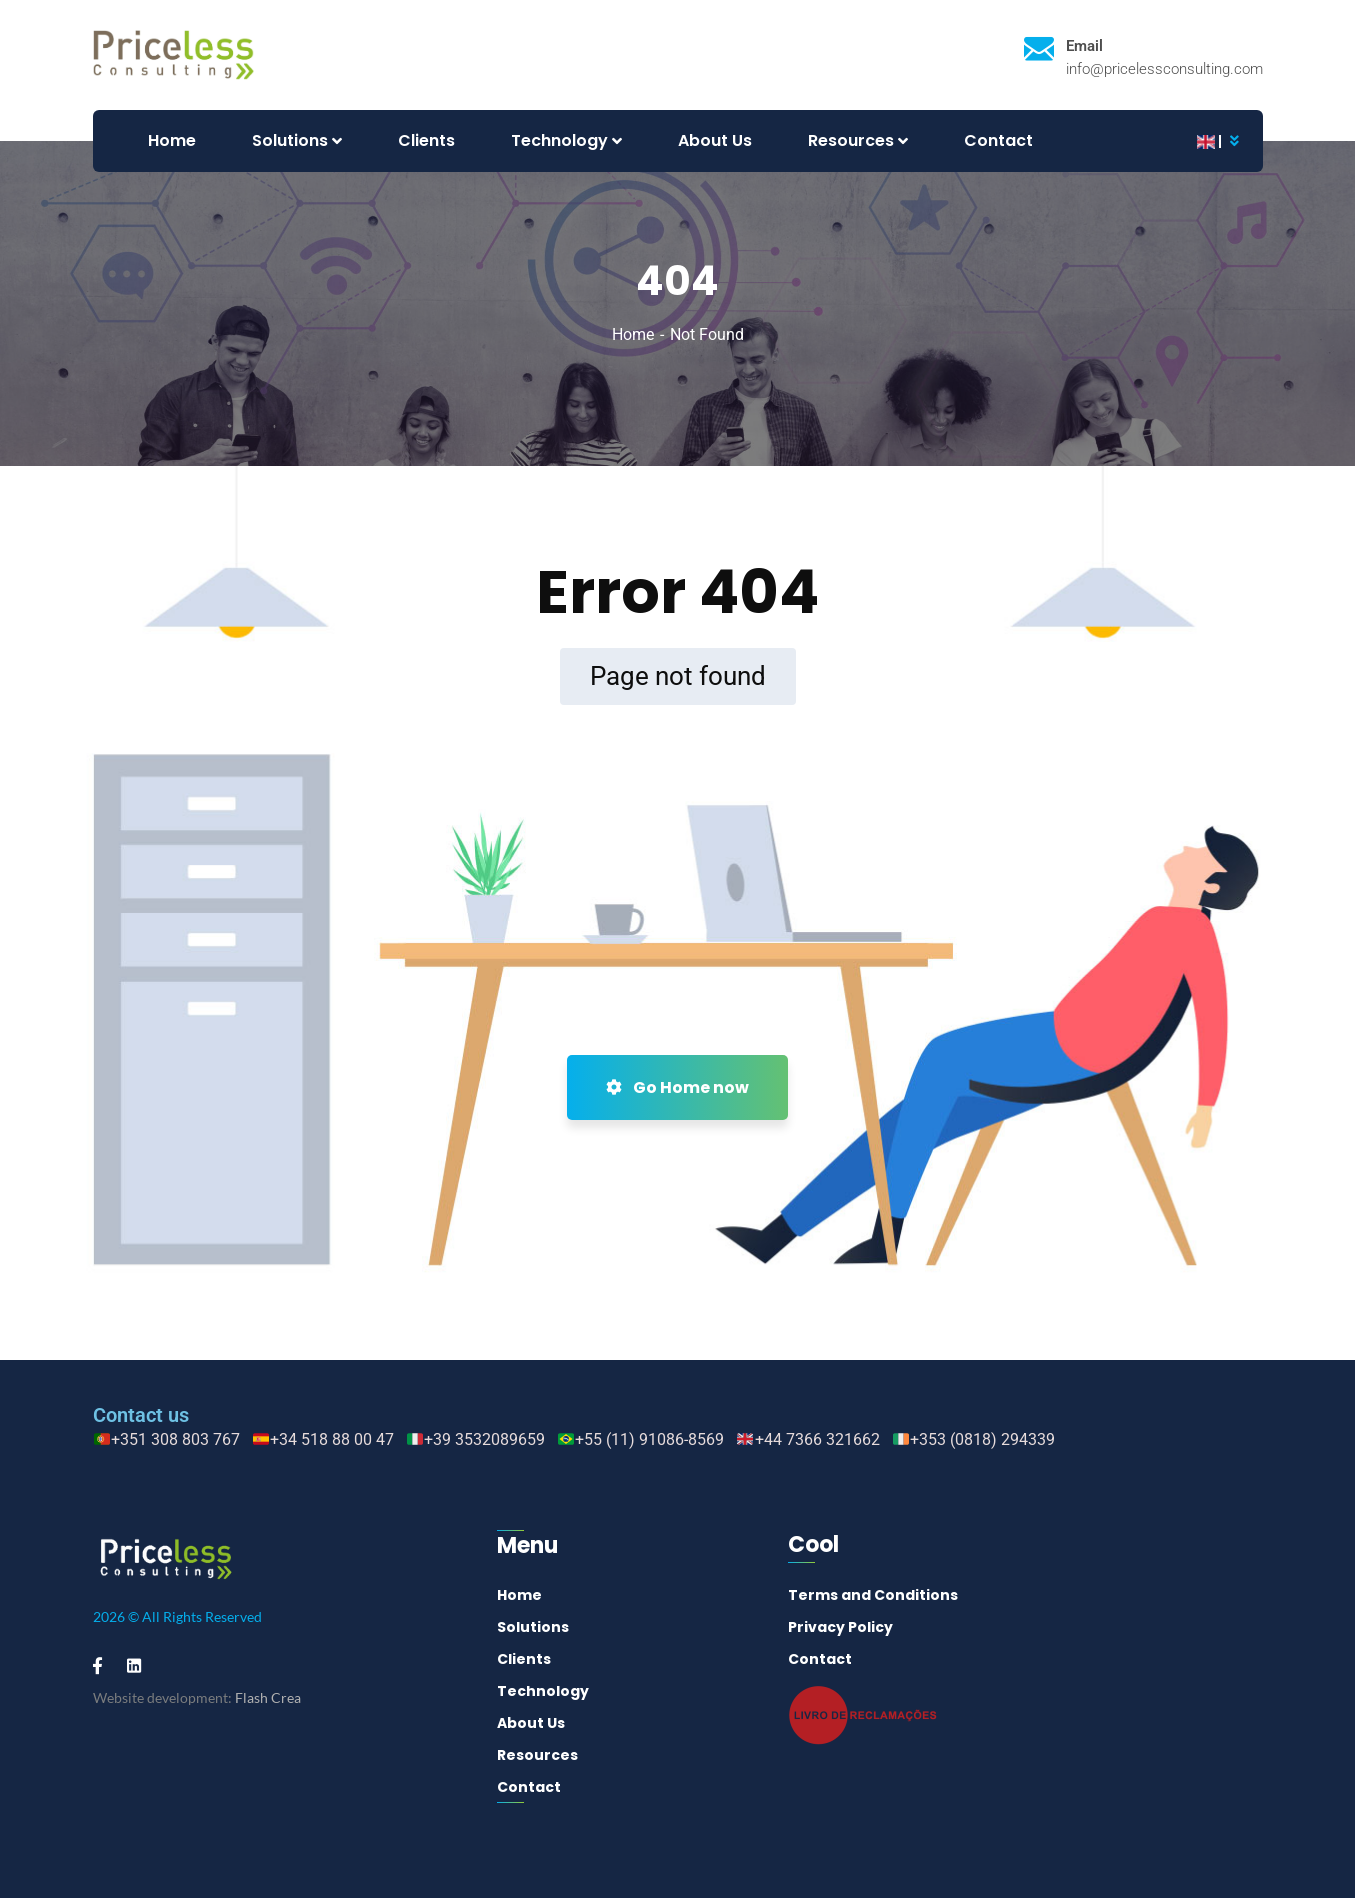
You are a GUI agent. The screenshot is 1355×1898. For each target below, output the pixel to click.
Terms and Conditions (873, 1595)
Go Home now (677, 1087)
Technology (543, 1691)
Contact (529, 1787)
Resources (537, 1755)
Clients (524, 1659)
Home (633, 334)
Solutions (533, 1627)
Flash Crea (268, 1697)
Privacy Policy (840, 1627)
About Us (531, 1723)
